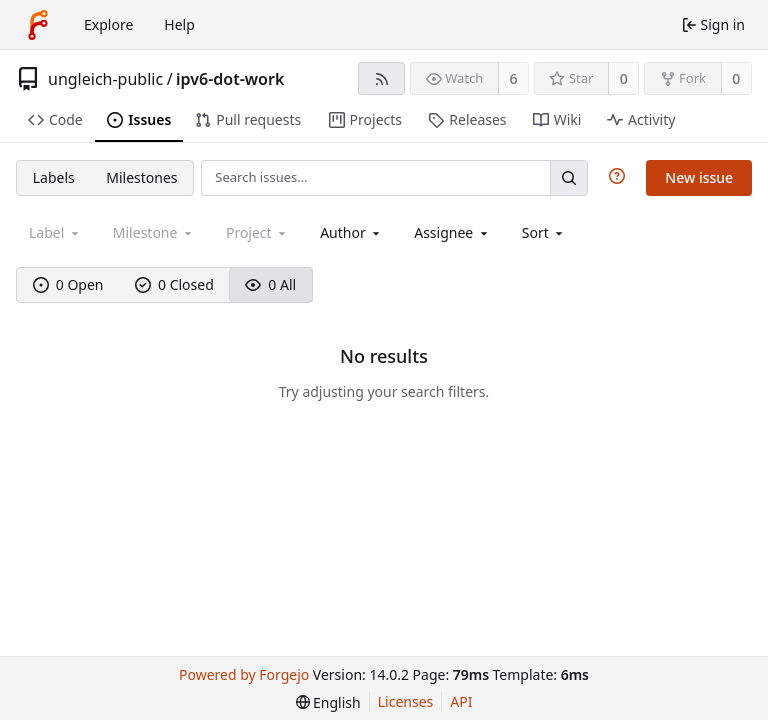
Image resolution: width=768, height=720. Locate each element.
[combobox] (351, 232)
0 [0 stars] (624, 78)
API (461, 701)
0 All (270, 284)
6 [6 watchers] (514, 78)
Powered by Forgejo (244, 674)
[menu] (544, 232)
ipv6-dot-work (230, 79)
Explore (108, 24)
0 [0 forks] (736, 78)
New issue (699, 177)
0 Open (68, 284)
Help (179, 24)
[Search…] (569, 177)
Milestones (141, 177)
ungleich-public (105, 79)
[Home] (38, 25)
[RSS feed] (381, 78)
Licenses (406, 701)
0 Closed (174, 284)
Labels (54, 177)
